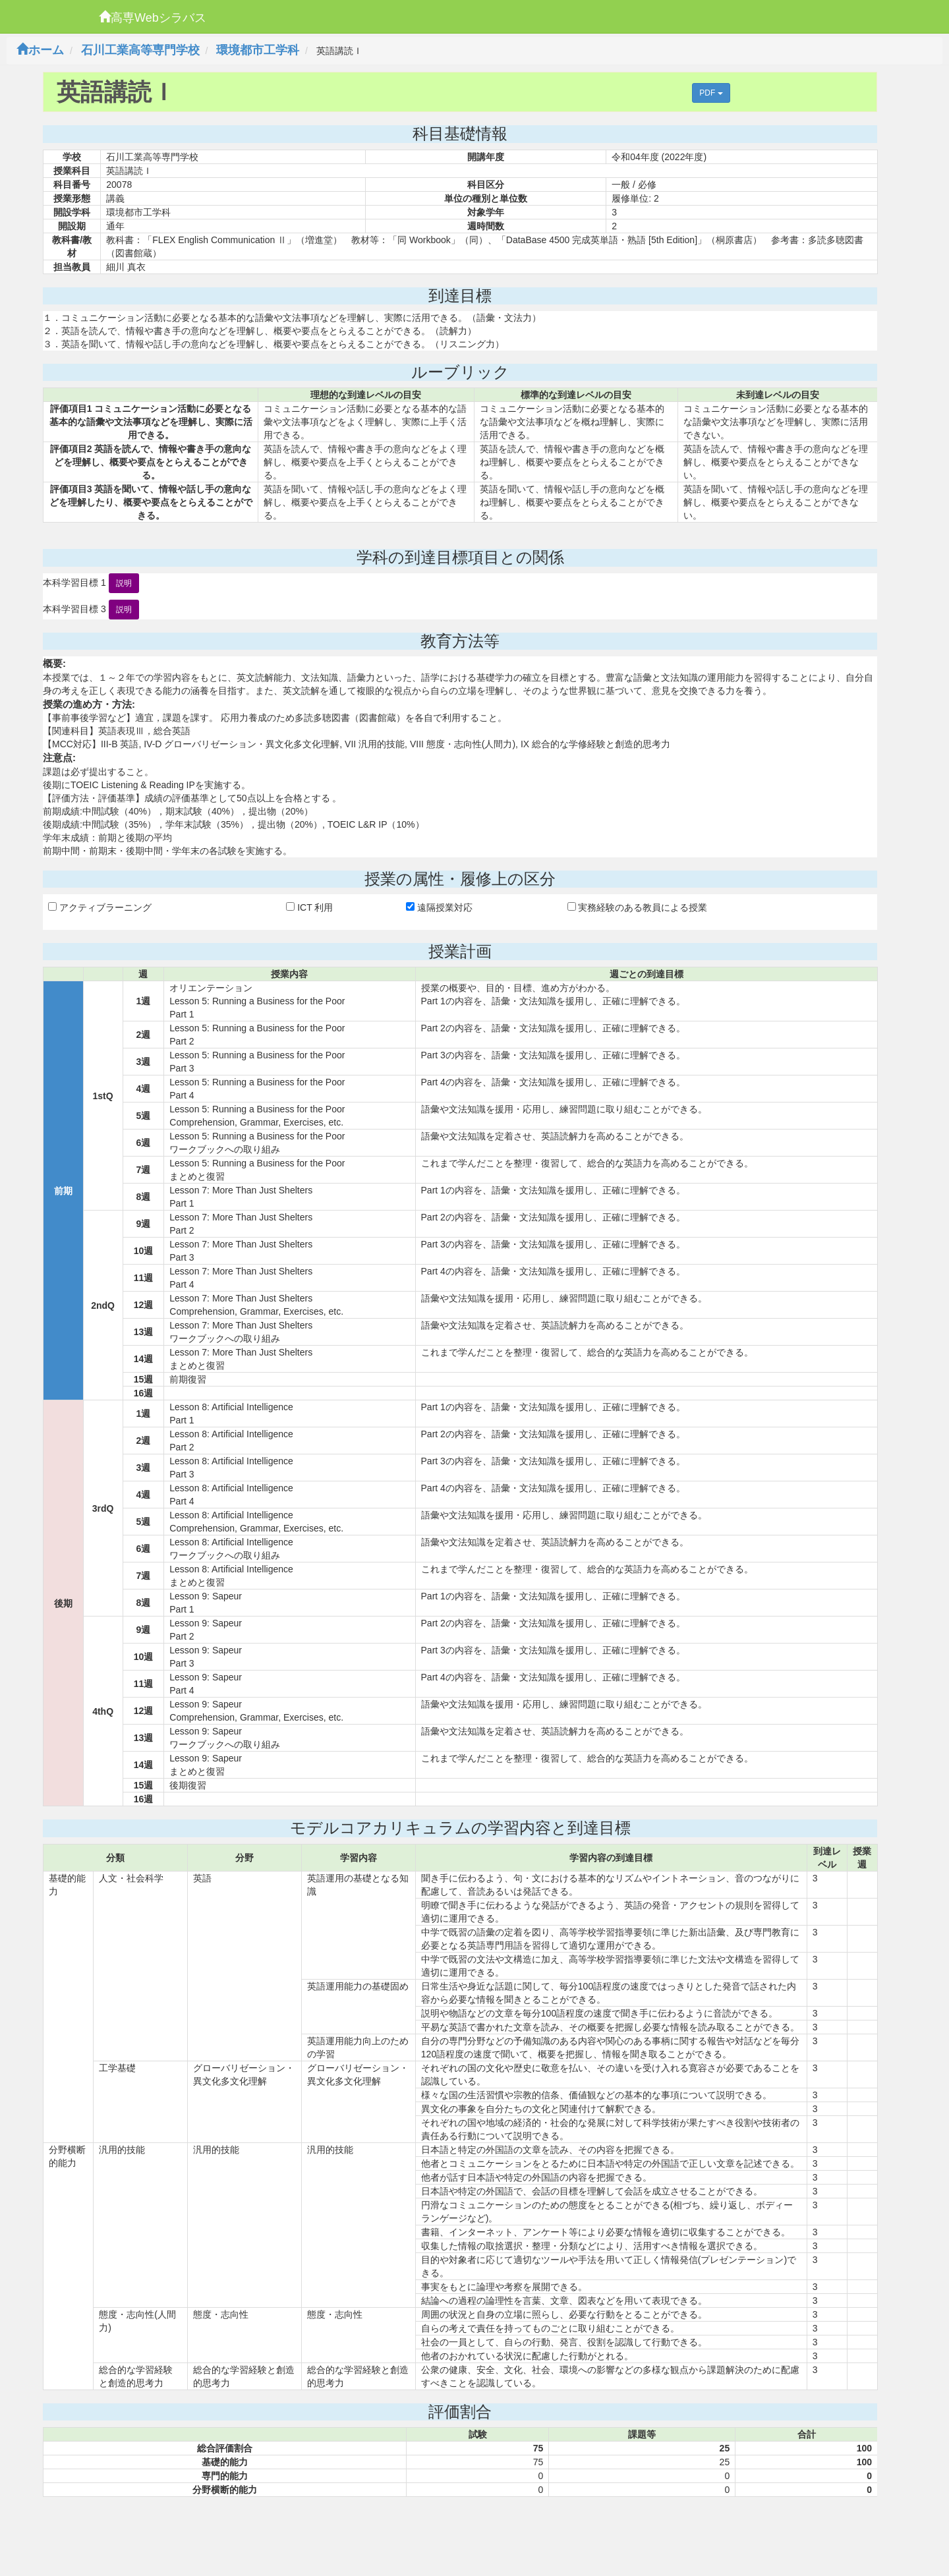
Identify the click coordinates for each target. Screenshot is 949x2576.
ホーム (40, 50)
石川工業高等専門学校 (140, 50)
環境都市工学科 (257, 50)
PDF (710, 93)
